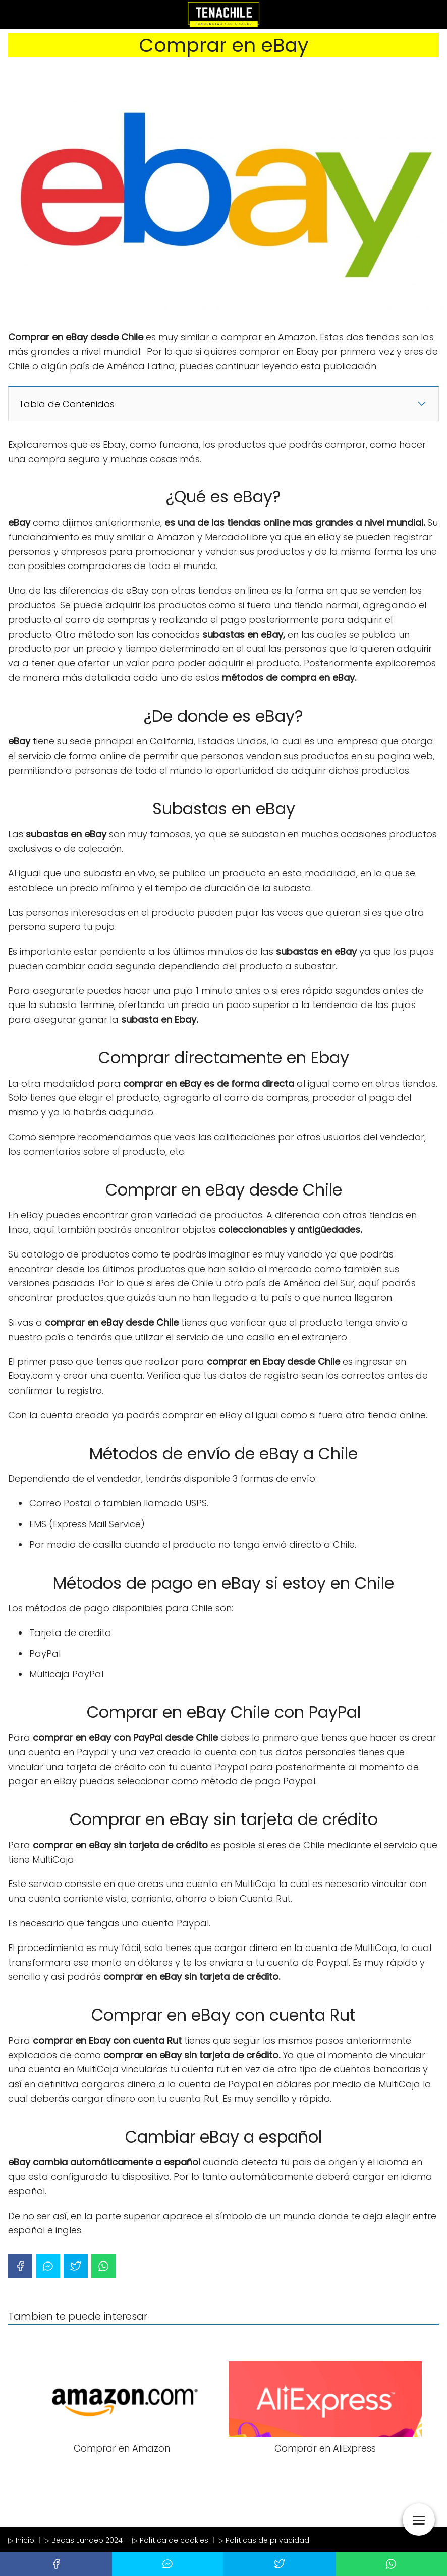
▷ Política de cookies (170, 2540)
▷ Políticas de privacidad (263, 2540)
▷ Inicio (21, 2540)
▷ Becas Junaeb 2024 (83, 2540)
